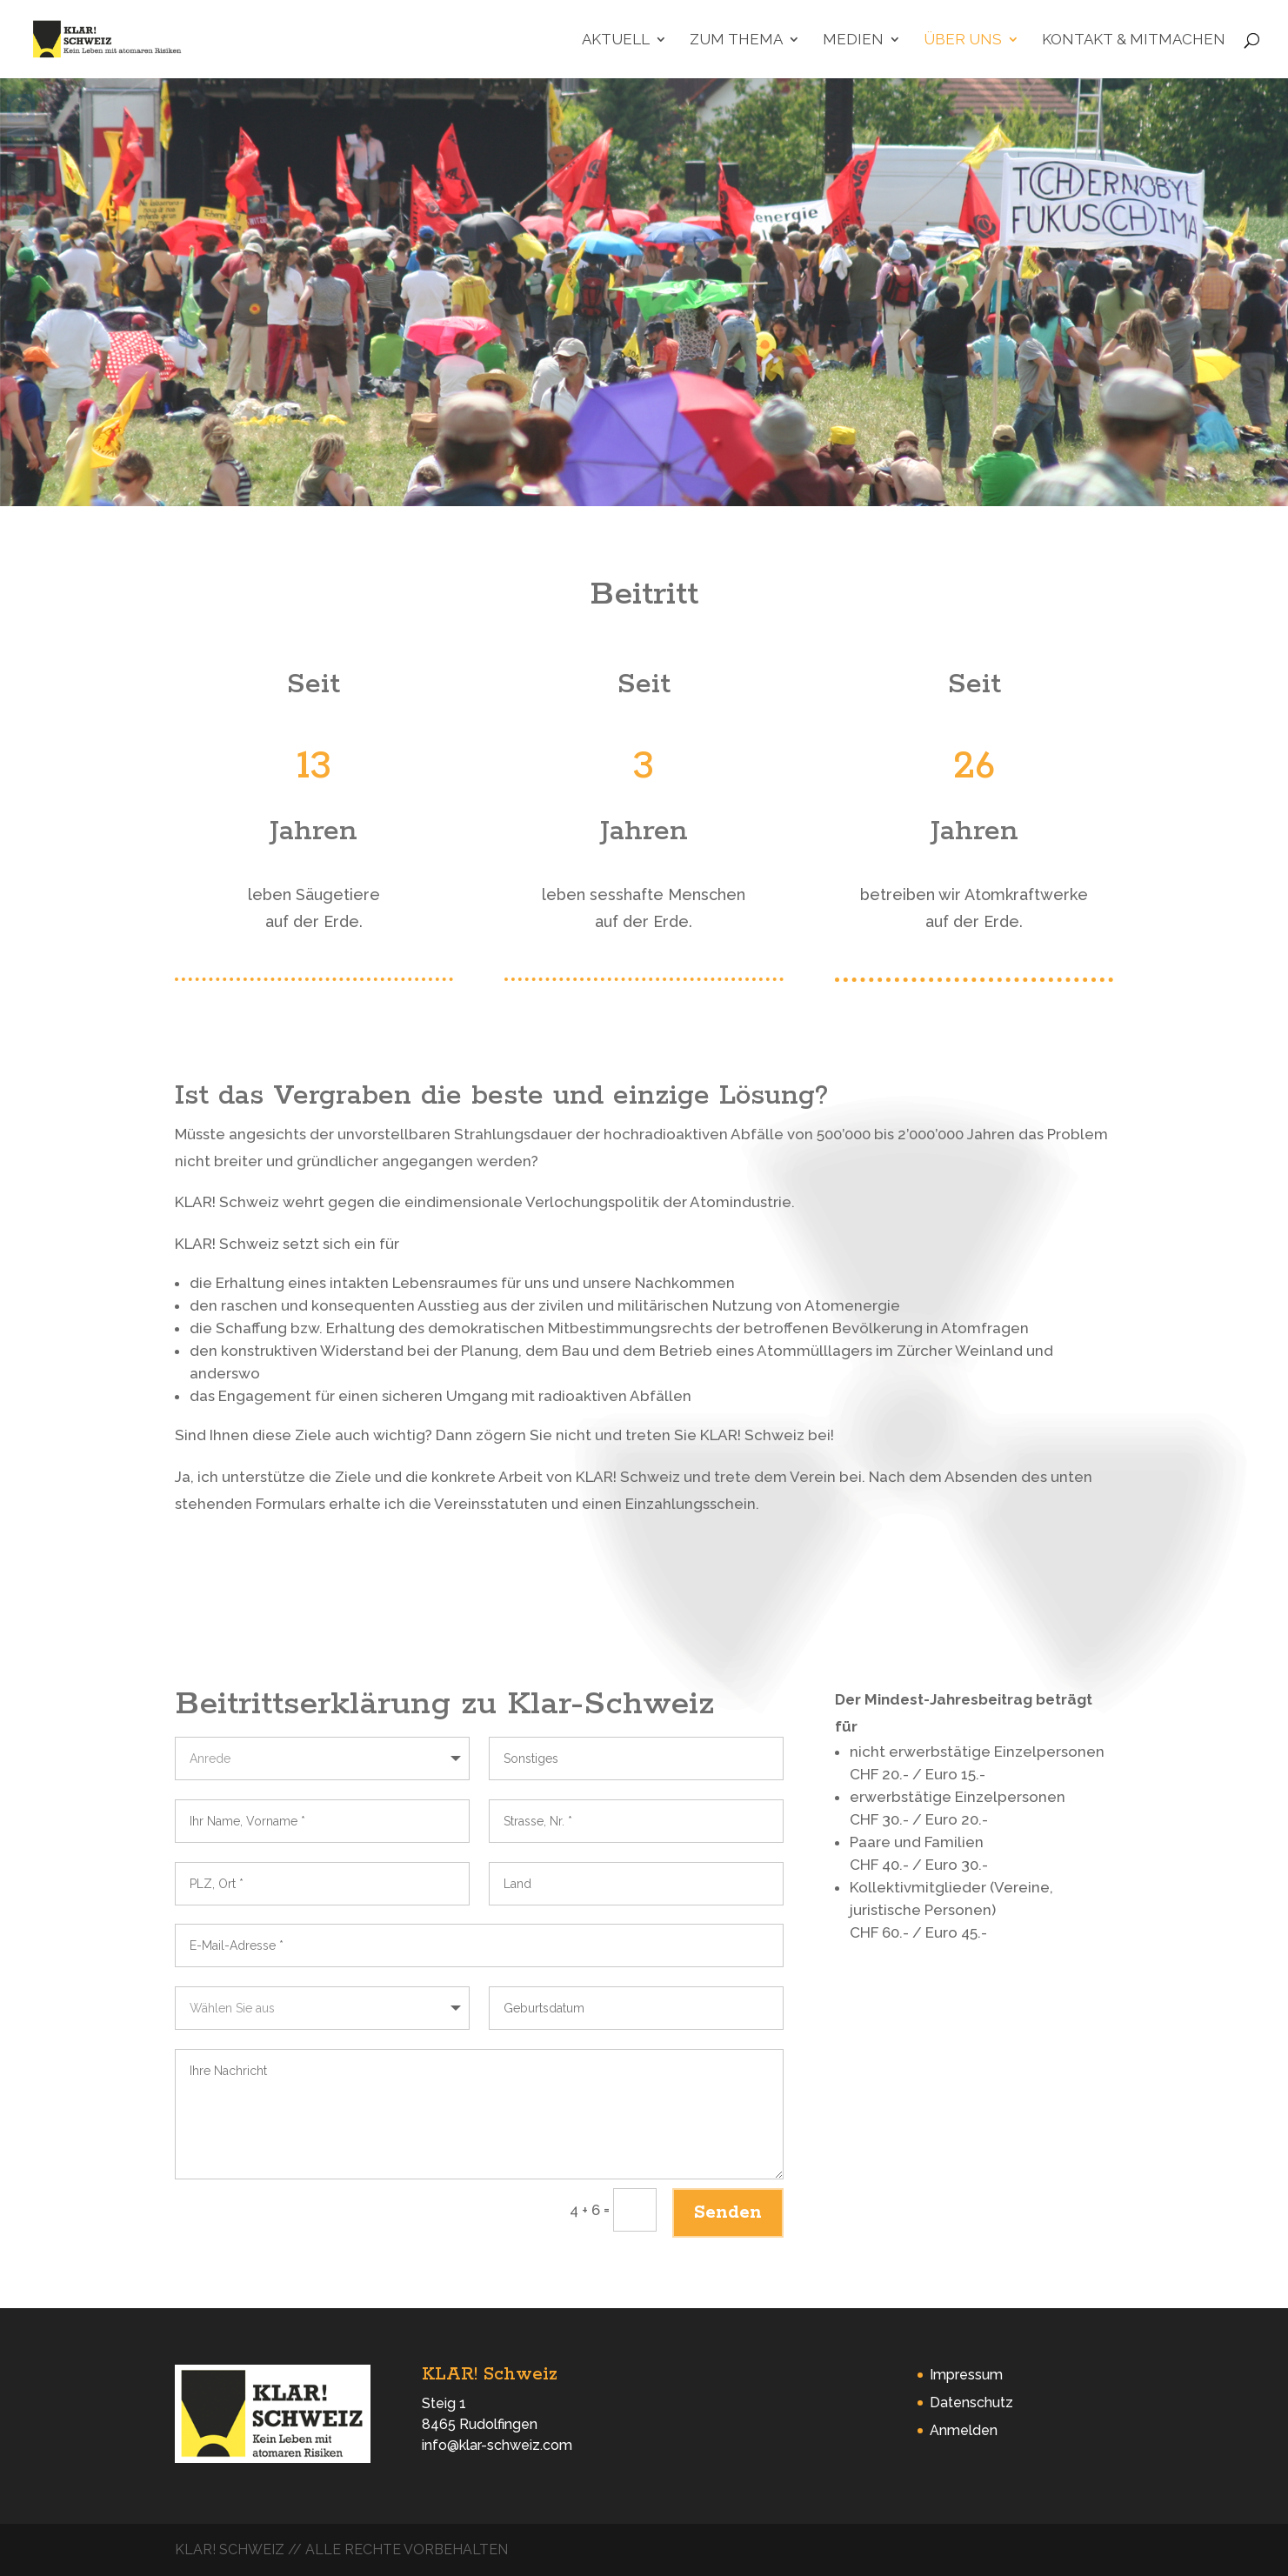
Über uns (963, 40)
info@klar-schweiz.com (497, 2445)
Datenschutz (971, 2402)
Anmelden (964, 2430)
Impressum (966, 2374)
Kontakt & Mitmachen (1133, 40)
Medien (853, 40)
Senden (728, 2212)
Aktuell (616, 40)
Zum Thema (736, 40)
